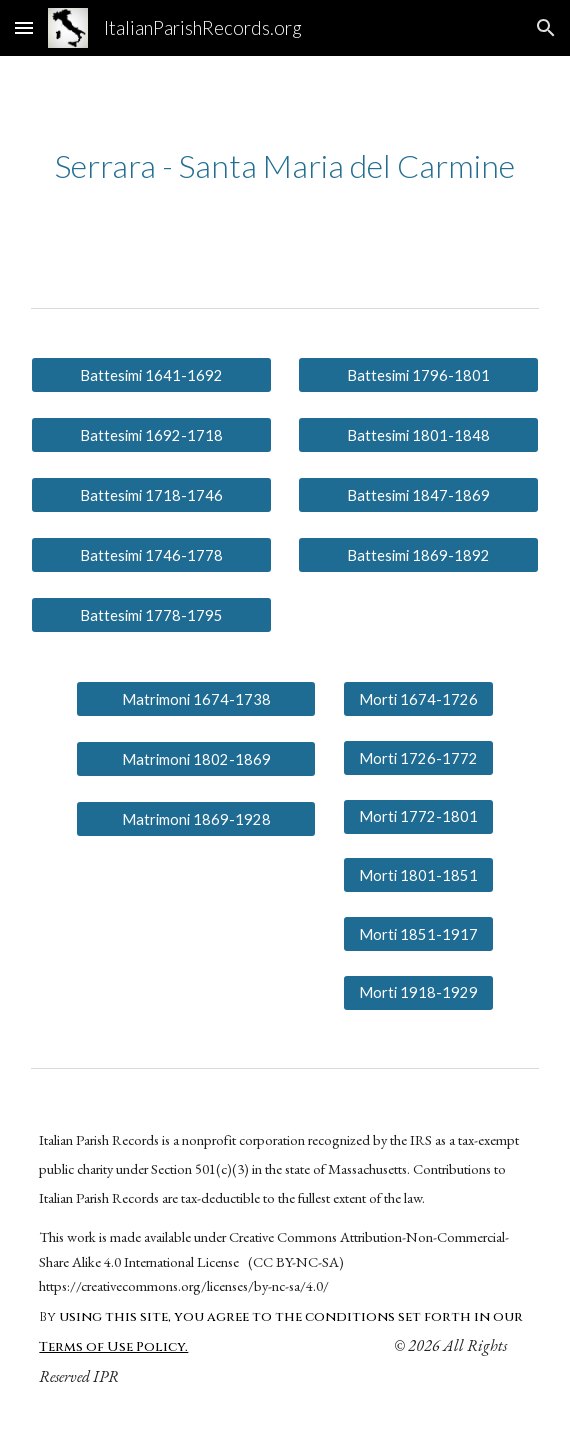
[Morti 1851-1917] (418, 934)
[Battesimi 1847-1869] (418, 495)
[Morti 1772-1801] (418, 817)
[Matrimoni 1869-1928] (196, 819)
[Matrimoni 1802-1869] (196, 759)
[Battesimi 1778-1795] (151, 615)
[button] (24, 27)
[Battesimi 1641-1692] (151, 375)
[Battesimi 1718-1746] (151, 495)
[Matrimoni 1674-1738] (196, 699)
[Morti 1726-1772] (418, 758)
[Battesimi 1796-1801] (418, 375)
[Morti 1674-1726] (418, 699)
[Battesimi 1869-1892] (418, 555)
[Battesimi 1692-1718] (151, 435)
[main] (284, 165)
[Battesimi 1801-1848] (418, 435)
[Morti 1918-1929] (418, 993)
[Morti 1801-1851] (418, 875)
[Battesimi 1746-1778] (151, 555)
